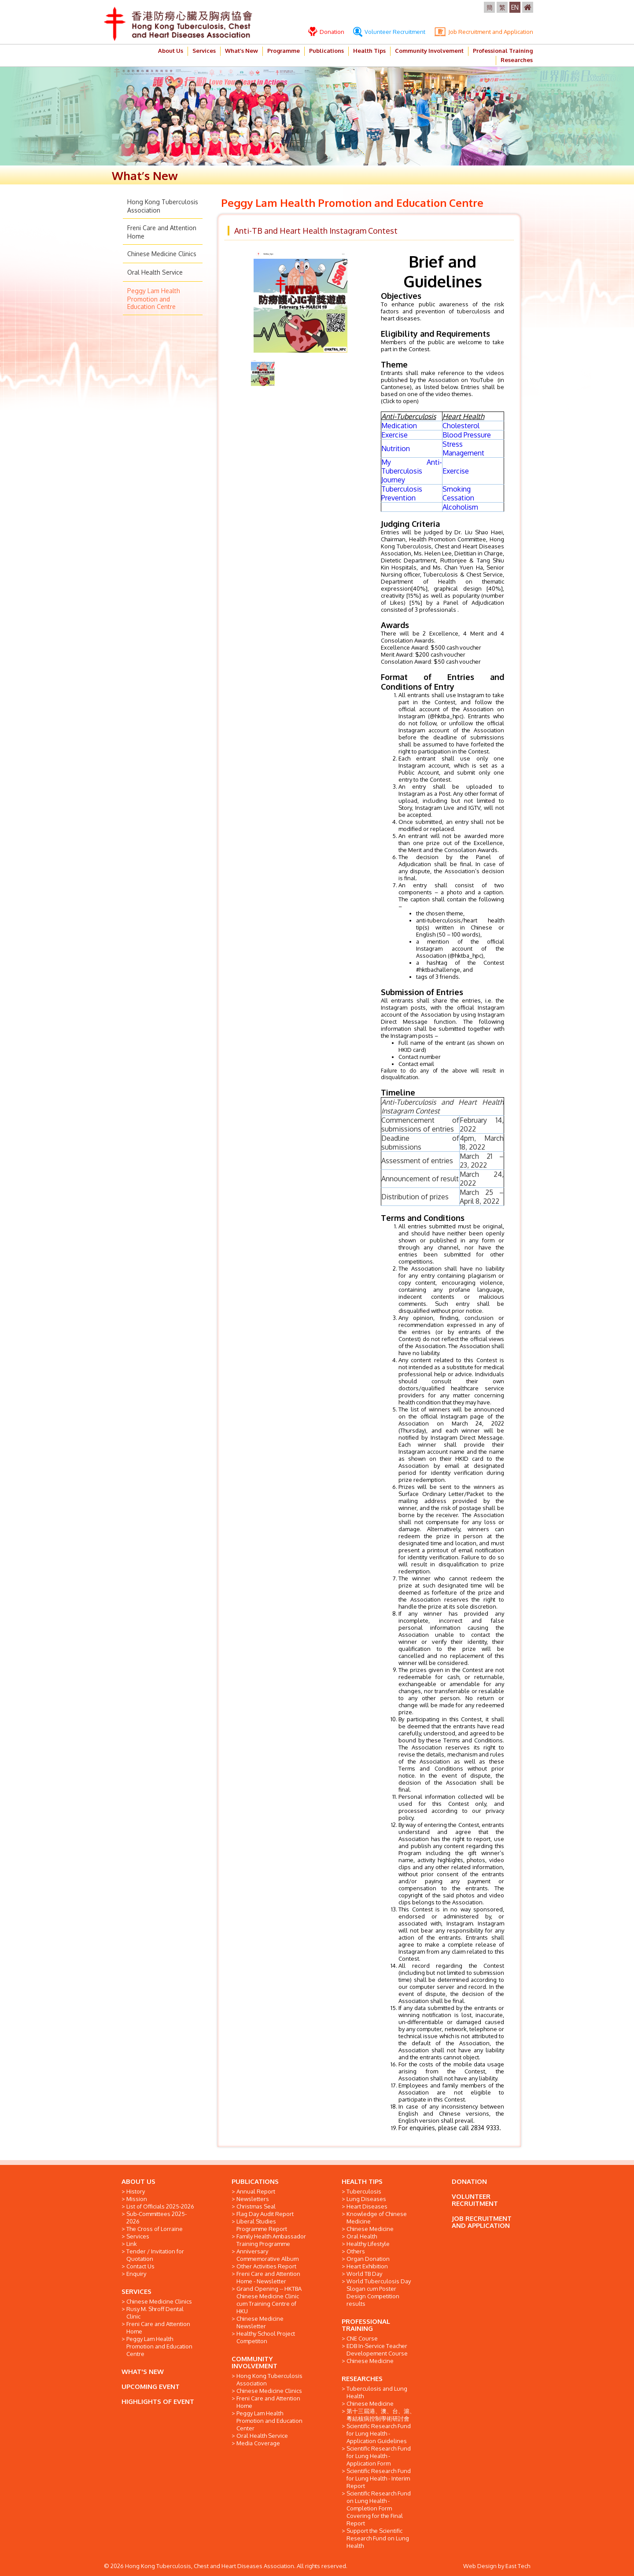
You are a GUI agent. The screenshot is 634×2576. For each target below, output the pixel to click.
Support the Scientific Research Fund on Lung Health (377, 2538)
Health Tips (369, 50)
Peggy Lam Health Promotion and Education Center (269, 2421)
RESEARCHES (362, 2378)
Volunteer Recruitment (389, 31)
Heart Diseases (366, 2206)
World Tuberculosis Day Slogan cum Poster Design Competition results (378, 2292)
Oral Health (361, 2236)
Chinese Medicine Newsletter (260, 2322)
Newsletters (252, 2198)
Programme (283, 50)
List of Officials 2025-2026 (160, 2206)
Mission (136, 2198)
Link (131, 2243)
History (135, 2191)
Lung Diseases (366, 2198)
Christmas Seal (256, 2206)
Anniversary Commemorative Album (267, 2255)
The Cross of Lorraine (154, 2228)
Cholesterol (460, 425)
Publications (326, 50)
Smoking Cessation (458, 493)
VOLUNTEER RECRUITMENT (475, 2200)
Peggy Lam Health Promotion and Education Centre (153, 298)
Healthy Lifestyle (368, 2243)
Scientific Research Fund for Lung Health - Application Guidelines (378, 2433)
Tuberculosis (363, 2191)
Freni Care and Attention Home (158, 2327)
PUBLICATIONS (255, 2181)
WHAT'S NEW (143, 2371)
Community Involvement (429, 50)
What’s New (241, 50)
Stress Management (463, 448)
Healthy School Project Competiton (265, 2337)
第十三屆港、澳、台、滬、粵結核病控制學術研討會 (380, 2414)
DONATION (469, 2181)
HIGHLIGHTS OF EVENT (158, 2401)
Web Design (480, 2565)
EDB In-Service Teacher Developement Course (377, 2349)
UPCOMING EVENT (151, 2386)
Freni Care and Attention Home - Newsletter (268, 2277)
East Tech (517, 2565)
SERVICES (136, 2291)
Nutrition (395, 448)
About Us (170, 50)
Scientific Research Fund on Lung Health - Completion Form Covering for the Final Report (378, 2508)
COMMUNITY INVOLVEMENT (254, 2362)
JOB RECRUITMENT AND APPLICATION (482, 2222)
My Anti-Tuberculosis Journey (411, 471)
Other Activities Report (266, 2266)
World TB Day (364, 2273)
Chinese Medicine (370, 2228)
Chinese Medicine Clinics (161, 253)
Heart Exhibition (367, 2266)
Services (204, 50)
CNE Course (362, 2338)
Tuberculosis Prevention (401, 493)
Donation (326, 31)
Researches (517, 59)
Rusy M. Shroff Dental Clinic (155, 2312)
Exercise (394, 434)
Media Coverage (258, 2443)
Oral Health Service (155, 272)
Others (355, 2251)
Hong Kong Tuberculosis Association (269, 2379)
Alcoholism (460, 507)
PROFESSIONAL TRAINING (366, 2325)
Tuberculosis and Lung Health (376, 2392)
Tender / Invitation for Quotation (155, 2255)
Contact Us (140, 2266)
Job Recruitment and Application (483, 31)
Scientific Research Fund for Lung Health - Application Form (378, 2456)
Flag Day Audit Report (265, 2213)
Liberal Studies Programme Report (261, 2225)
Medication (399, 425)
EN (515, 7)
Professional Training (503, 50)
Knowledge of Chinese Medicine (376, 2217)
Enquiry (136, 2273)
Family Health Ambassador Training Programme (271, 2240)
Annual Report (255, 2191)
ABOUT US (138, 2181)
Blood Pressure (466, 434)
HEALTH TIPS (362, 2181)
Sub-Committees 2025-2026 (156, 2217)
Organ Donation (368, 2258)
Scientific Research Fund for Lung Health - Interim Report (378, 2478)
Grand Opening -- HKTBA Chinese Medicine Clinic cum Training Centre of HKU (269, 2300)
